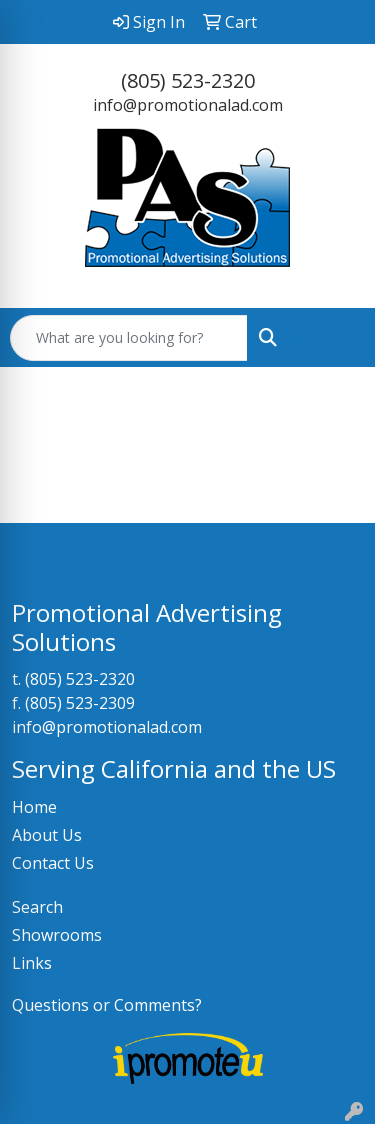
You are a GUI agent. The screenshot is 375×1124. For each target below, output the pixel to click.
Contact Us (53, 863)
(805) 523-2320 (188, 80)
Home (34, 807)
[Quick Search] (129, 338)
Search (37, 907)
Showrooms (57, 935)
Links (32, 963)
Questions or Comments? (107, 1005)
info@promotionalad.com (188, 105)
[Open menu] (335, 338)
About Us (47, 835)
